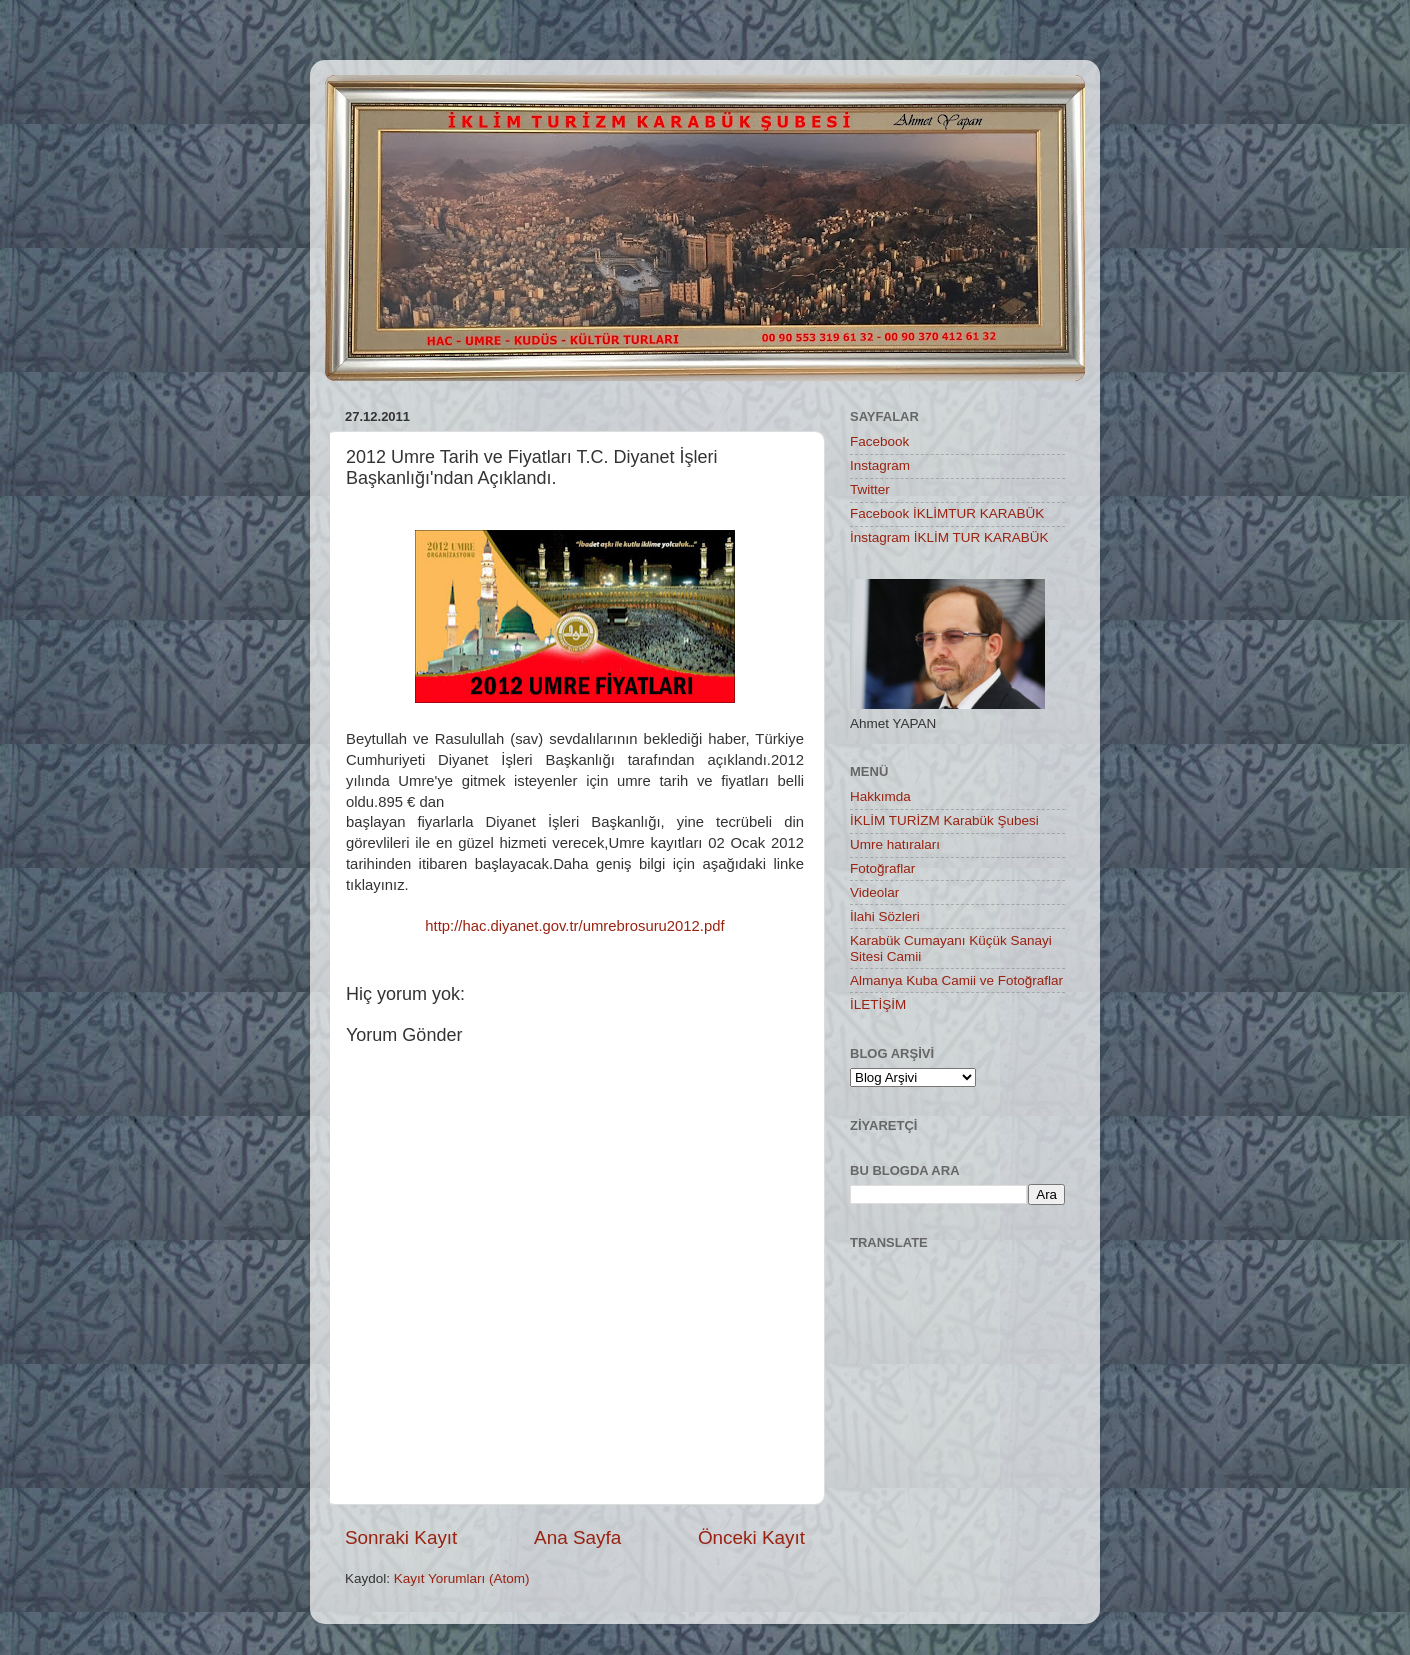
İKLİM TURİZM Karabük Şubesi (944, 820)
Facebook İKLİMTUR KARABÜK (947, 513)
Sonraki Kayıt (401, 1537)
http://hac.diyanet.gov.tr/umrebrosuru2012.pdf (574, 926)
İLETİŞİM (878, 1004)
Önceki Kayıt (751, 1537)
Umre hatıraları (895, 844)
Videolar (874, 892)
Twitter (870, 489)
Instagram (880, 465)
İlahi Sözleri (885, 916)
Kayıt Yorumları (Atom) (462, 1578)
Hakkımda (880, 796)
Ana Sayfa (577, 1537)
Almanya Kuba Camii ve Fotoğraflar (956, 980)
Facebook (879, 441)
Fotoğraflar (882, 868)
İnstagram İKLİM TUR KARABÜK (949, 537)
